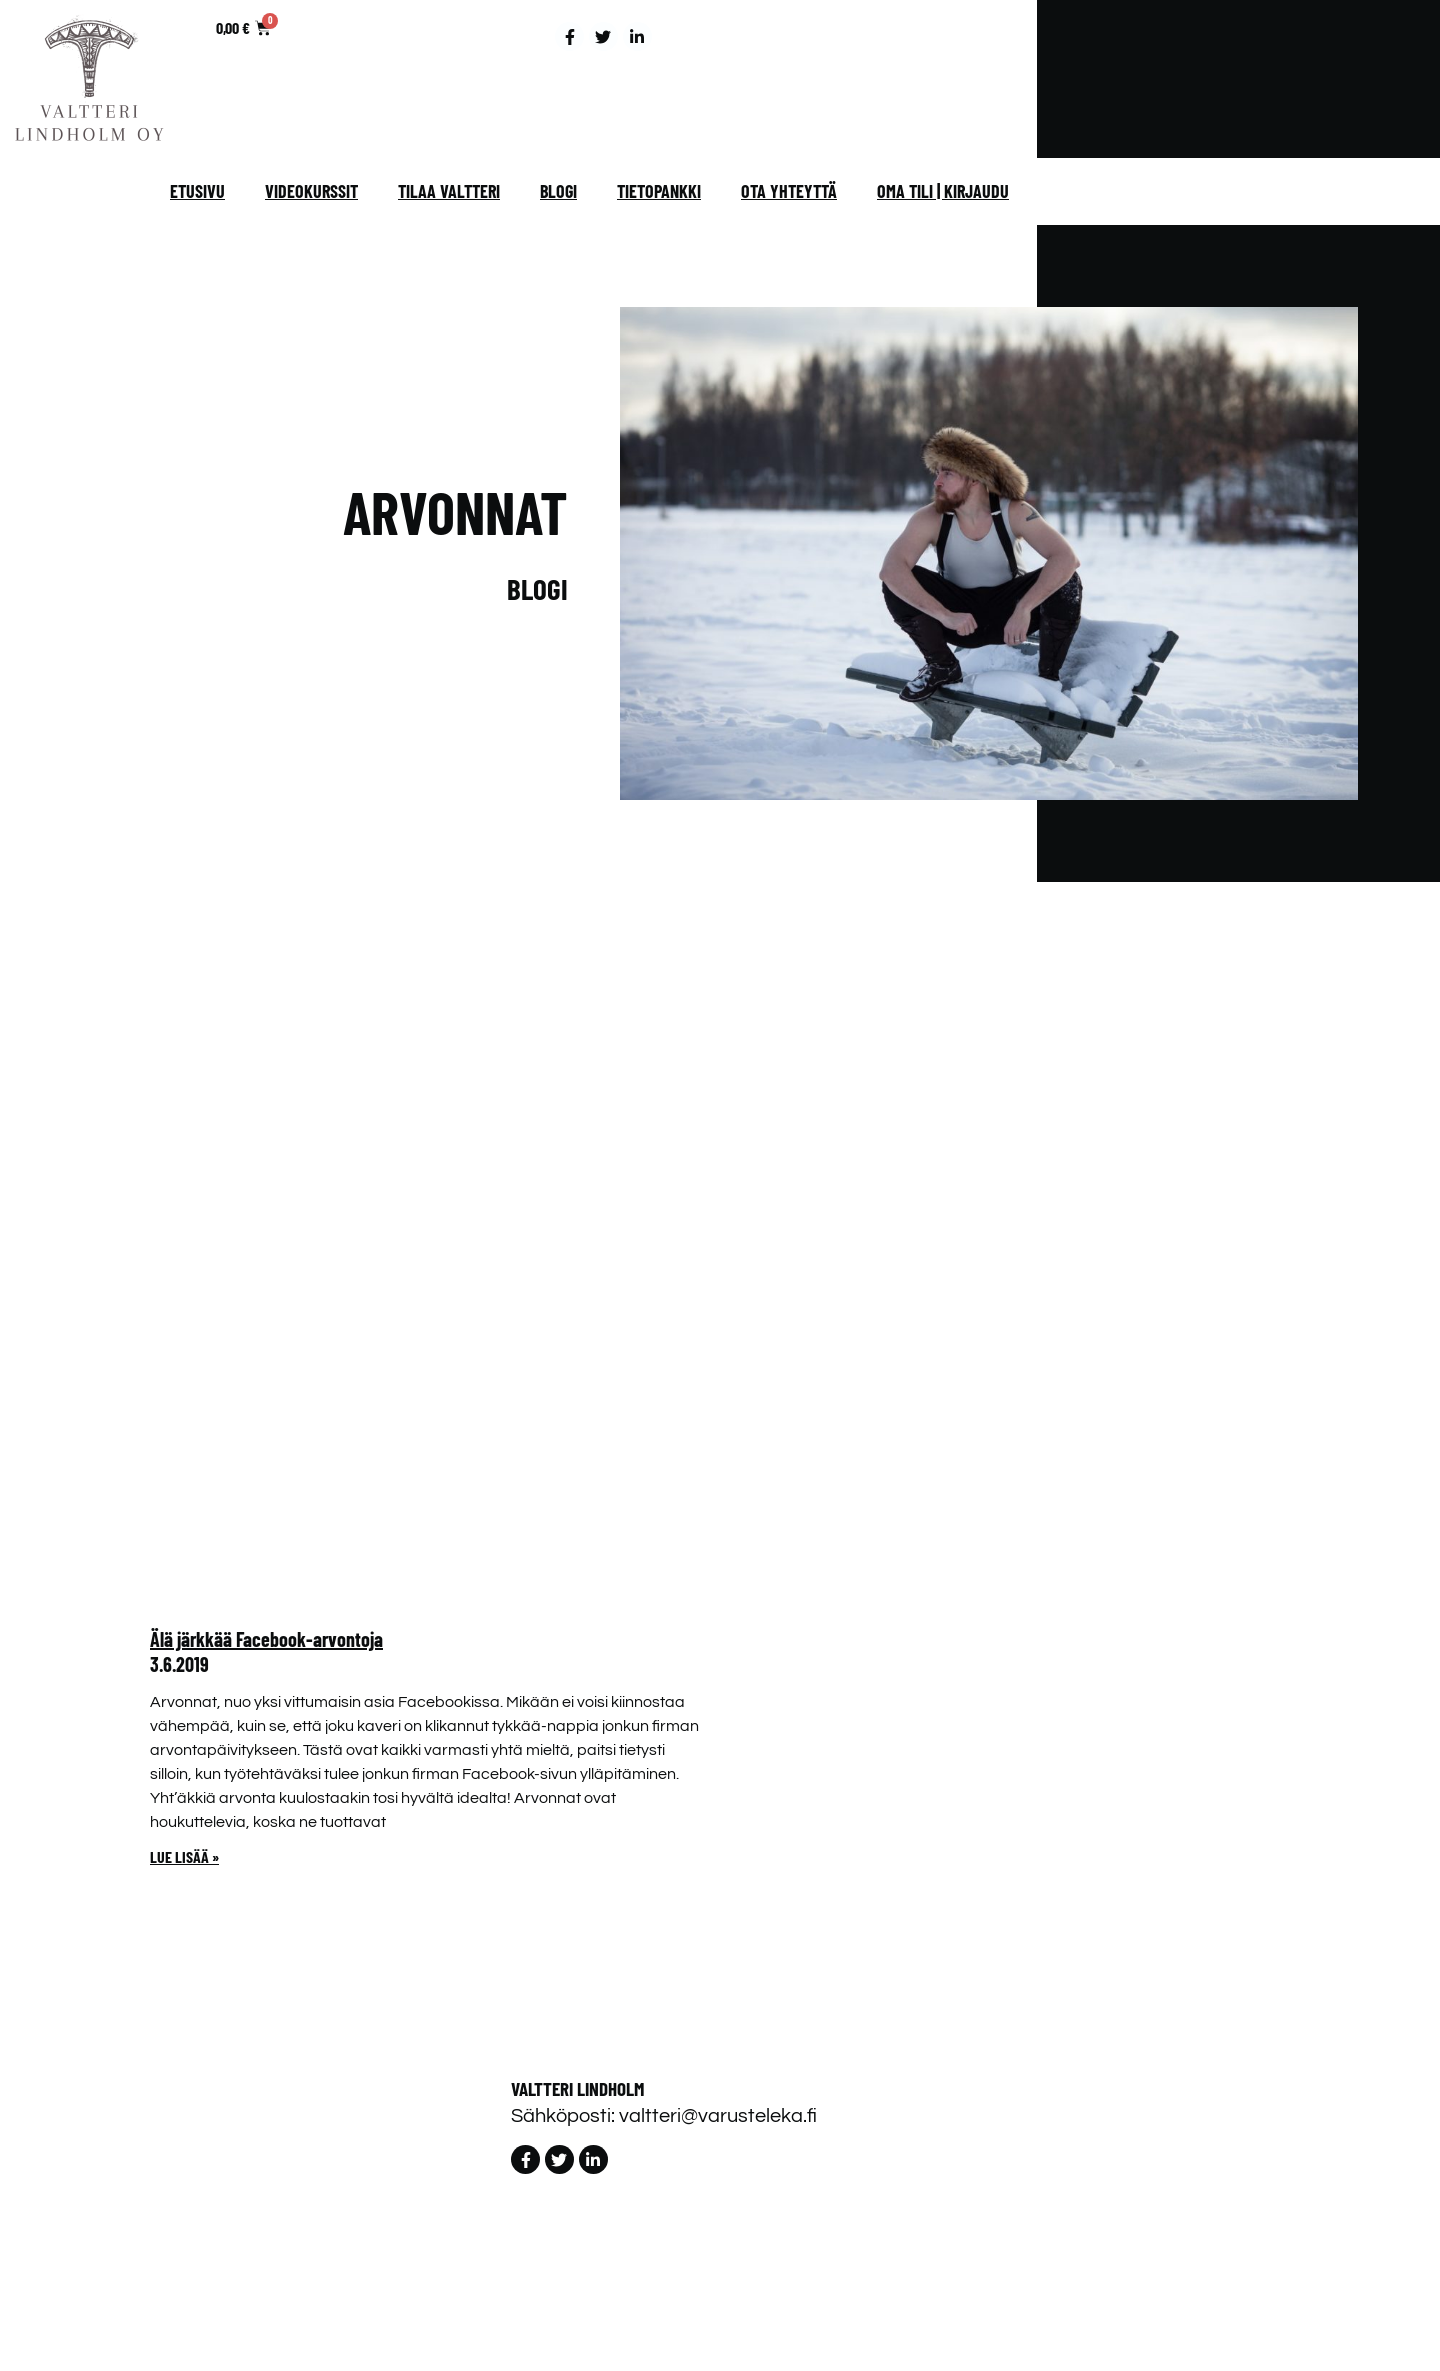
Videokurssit (311, 191)
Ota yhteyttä (789, 191)
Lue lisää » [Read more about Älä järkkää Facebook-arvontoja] (184, 1856)
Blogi (558, 191)
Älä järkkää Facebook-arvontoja (266, 1639)
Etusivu (197, 191)
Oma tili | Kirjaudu (943, 191)
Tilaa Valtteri (449, 191)
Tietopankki (659, 191)
